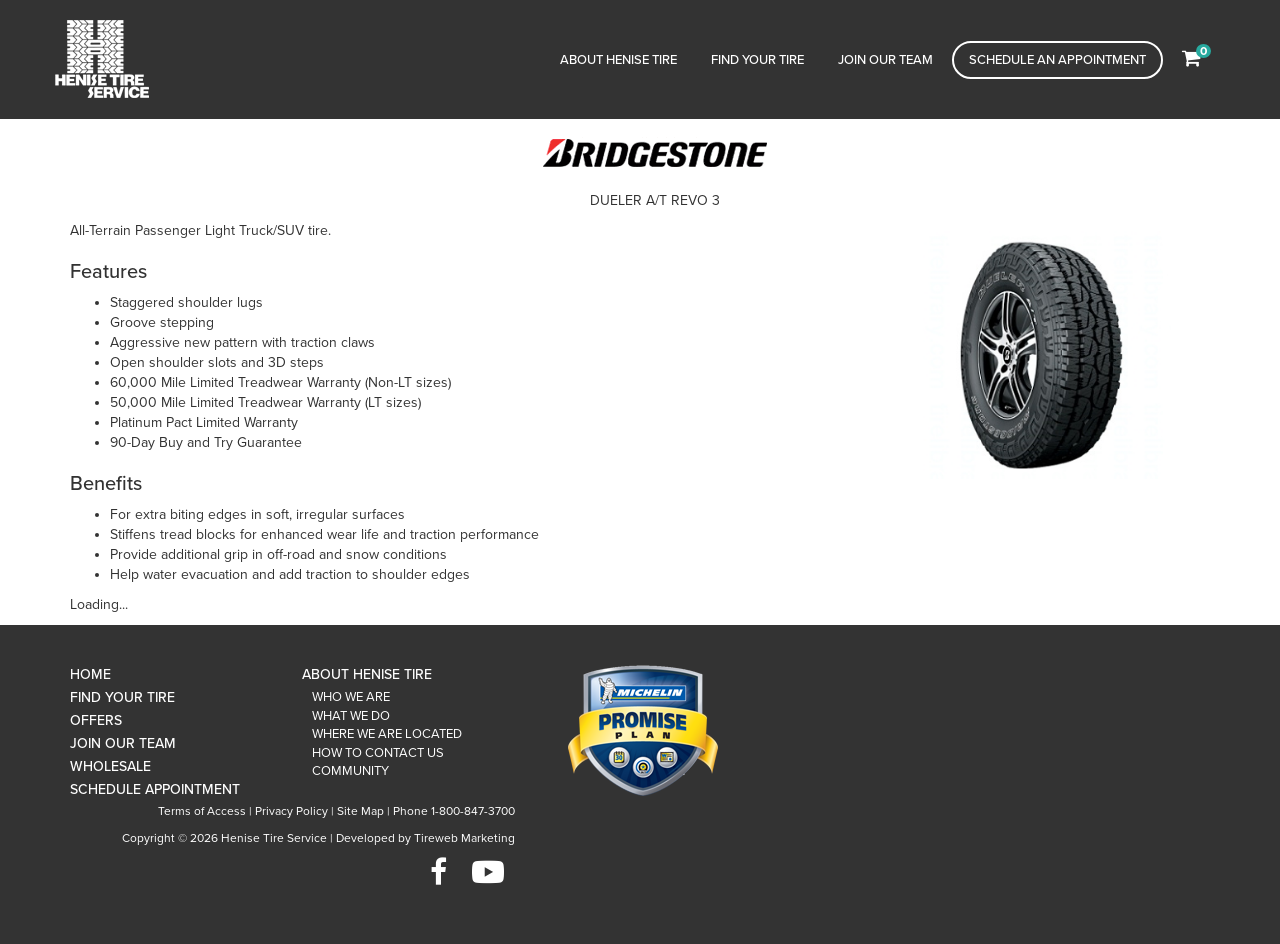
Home (90, 674)
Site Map (360, 811)
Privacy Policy (291, 811)
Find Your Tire (757, 60)
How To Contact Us (378, 753)
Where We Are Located (387, 734)
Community (350, 771)
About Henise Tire (618, 60)
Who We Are (351, 697)
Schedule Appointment (155, 789)
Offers (96, 720)
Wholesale (110, 766)
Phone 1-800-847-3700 (454, 811)
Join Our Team (885, 60)
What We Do (351, 716)
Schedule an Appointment (1057, 60)
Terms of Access (202, 811)
